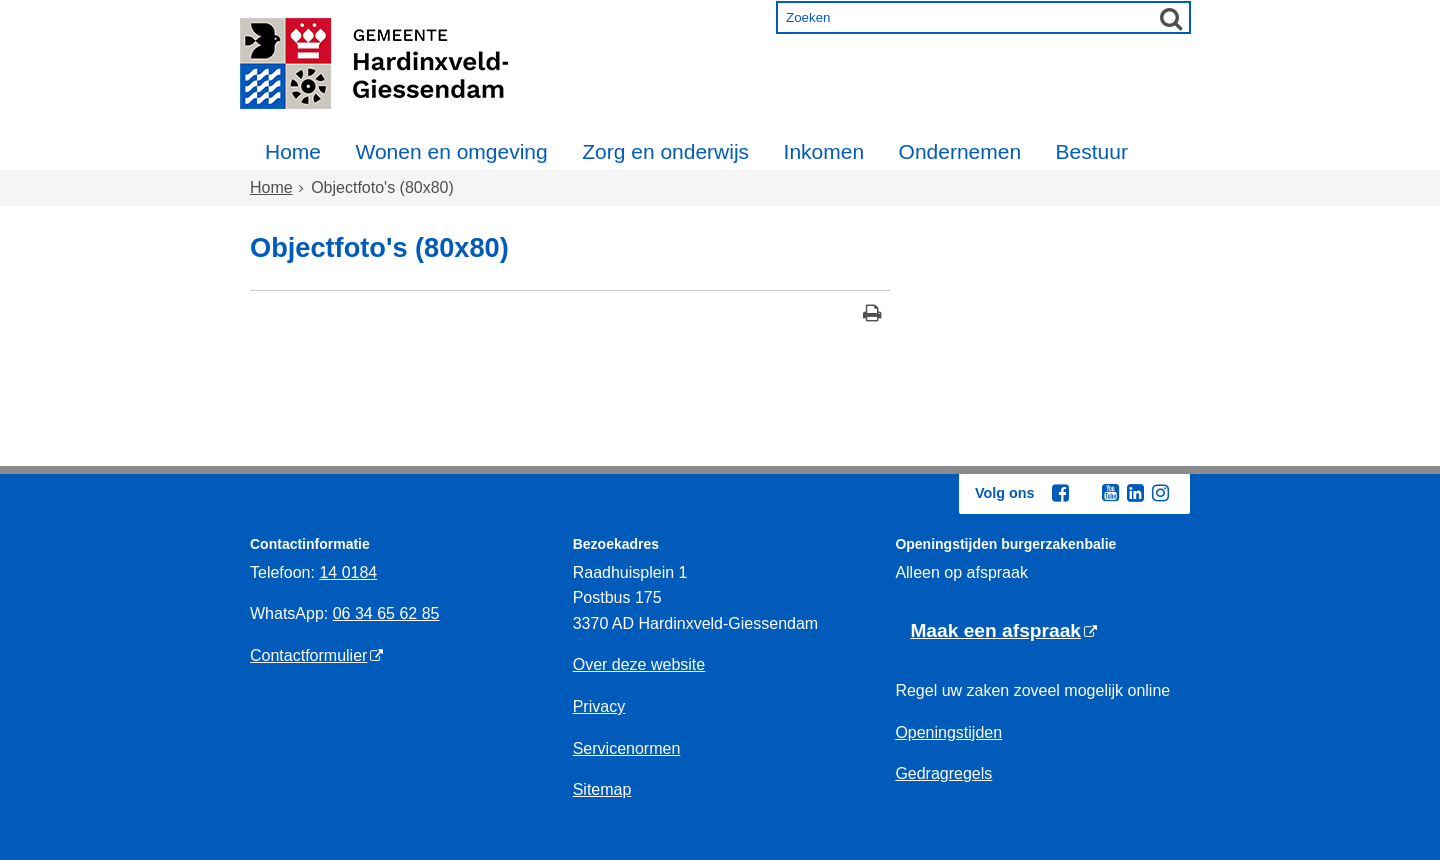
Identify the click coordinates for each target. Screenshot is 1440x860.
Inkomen (824, 151)
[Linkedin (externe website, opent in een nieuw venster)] (1135, 493)
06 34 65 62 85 (386, 613)
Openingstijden (948, 732)
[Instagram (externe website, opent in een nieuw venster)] (1160, 493)
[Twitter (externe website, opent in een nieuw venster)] (1085, 494)
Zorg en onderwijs (665, 151)
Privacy (599, 706)
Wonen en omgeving (451, 151)
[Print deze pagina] (872, 315)
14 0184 (348, 572)
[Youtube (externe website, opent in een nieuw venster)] (1110, 493)
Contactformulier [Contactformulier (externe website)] (308, 655)
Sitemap (602, 789)
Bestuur (1092, 151)
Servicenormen (627, 748)
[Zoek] (1171, 18)
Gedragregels (943, 773)
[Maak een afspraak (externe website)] (1003, 631)
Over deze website (639, 664)
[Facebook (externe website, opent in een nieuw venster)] (1060, 493)
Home (293, 151)
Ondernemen (960, 151)
